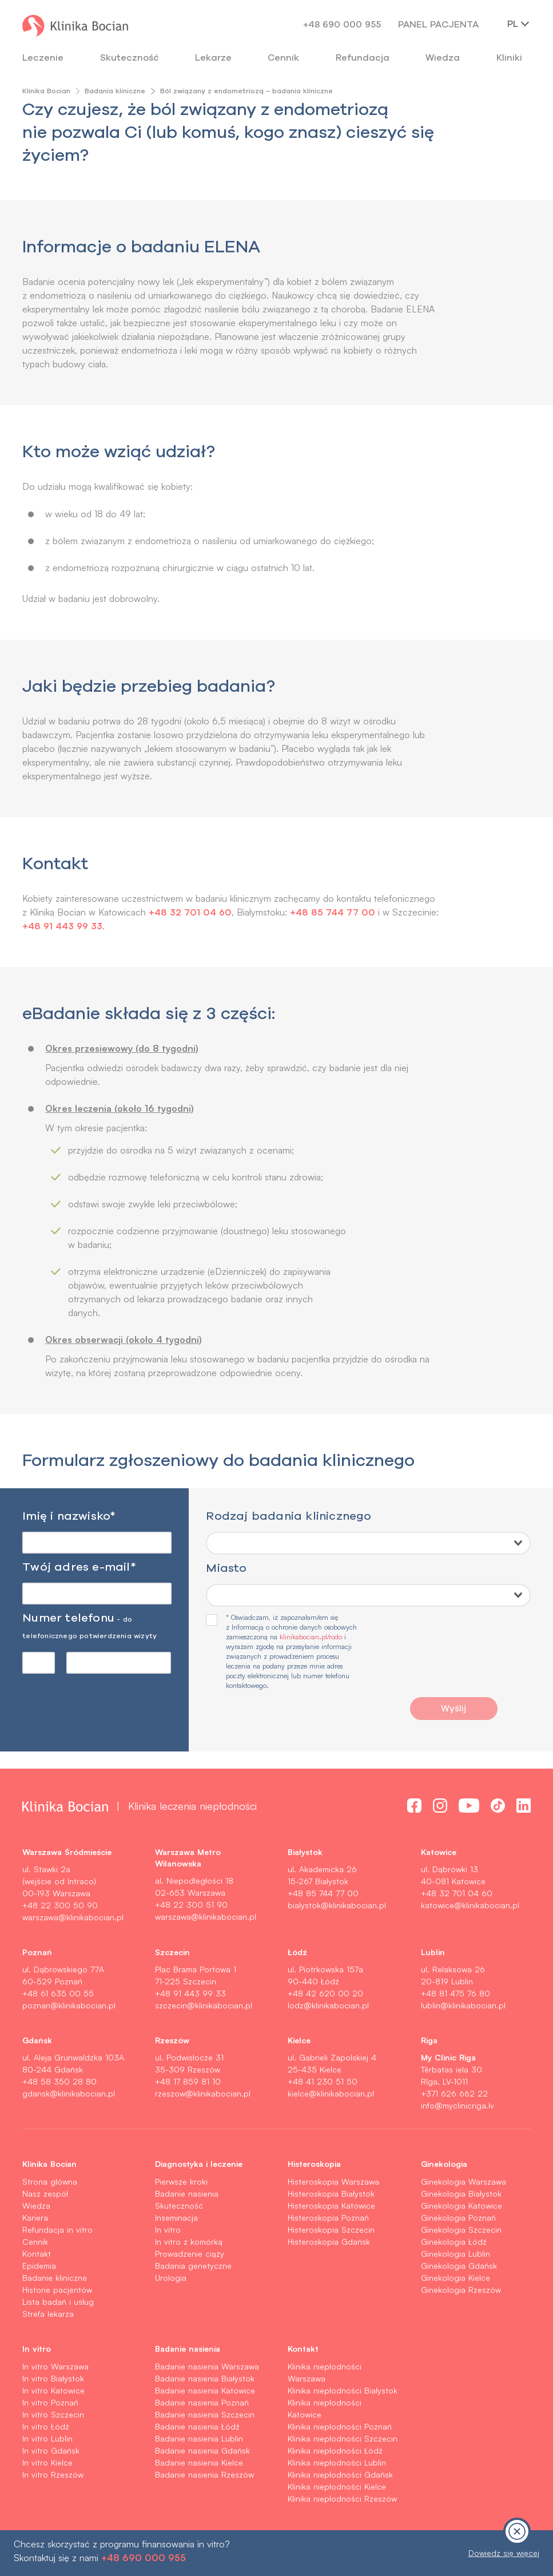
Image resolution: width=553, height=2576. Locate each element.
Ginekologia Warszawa (463, 2181)
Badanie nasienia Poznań (202, 2402)
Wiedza (442, 57)
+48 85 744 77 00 (333, 912)
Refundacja (362, 57)
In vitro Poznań (50, 2402)
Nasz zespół (45, 2193)
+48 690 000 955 (342, 24)
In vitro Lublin (47, 2438)
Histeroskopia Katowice (331, 2205)
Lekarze (213, 57)
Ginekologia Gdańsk (459, 2265)
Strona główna (49, 2181)
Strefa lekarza (48, 2314)
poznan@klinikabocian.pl (69, 2005)
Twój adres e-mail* (79, 1566)
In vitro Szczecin (53, 2414)
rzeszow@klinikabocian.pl (202, 2093)
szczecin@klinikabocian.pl (203, 2005)
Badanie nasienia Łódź (197, 2426)
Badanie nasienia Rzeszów (204, 2474)
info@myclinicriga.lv (457, 2105)
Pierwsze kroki (181, 2181)
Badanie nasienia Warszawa (207, 2366)
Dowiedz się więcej (503, 2553)
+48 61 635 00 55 (58, 1993)
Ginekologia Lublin (455, 2253)
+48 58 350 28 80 (59, 2081)
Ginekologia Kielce (455, 2277)
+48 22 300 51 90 (191, 1904)
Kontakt (36, 2253)
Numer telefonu (89, 1625)
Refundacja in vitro (57, 2229)
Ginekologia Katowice (461, 2205)
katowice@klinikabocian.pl (470, 1905)
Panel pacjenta (438, 24)
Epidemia (39, 2265)
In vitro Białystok (53, 2378)
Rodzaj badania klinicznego (288, 1515)
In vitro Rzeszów (52, 2474)
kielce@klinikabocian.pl (331, 2093)
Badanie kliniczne (54, 2277)
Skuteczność (129, 57)
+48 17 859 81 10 (188, 2081)
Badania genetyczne (193, 2265)
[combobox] (368, 1543)
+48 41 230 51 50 (322, 2081)
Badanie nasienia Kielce (199, 2462)
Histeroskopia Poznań (328, 2217)
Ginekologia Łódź (454, 2241)
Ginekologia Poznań (458, 2217)
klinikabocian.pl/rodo (311, 1636)
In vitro (168, 2229)
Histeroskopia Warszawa (333, 2181)
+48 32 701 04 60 (190, 912)
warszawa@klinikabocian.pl (73, 1917)
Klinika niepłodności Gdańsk (340, 2474)
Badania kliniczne (115, 90)
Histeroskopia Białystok (331, 2193)
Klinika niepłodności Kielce (337, 2486)
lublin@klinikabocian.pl (463, 2005)
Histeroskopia (314, 2163)
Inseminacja (176, 2217)
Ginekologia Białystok (461, 2193)
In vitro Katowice (53, 2390)
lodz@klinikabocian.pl (328, 2005)
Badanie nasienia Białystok (204, 2378)
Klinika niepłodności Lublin (337, 2462)
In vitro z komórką (188, 2241)
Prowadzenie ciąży (189, 2253)
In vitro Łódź (45, 2426)
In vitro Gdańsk (50, 2450)
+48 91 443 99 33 (112, 926)
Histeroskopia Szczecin (331, 2229)
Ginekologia (444, 2163)
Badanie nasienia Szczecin (204, 2414)
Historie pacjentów (57, 2289)
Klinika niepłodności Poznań (340, 2426)
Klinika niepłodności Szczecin (342, 2438)
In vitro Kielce (47, 2462)
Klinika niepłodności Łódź (335, 2450)
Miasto (226, 1567)
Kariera (35, 2217)
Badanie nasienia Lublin (199, 2438)
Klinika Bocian (46, 90)
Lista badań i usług (58, 2301)
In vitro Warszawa (55, 2366)
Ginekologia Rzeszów (461, 2289)
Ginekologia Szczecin (461, 2229)
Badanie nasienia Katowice (205, 2390)
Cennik (35, 2241)
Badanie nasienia (186, 2193)
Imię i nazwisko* (69, 1515)
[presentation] (453, 1657)
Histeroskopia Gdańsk (329, 2241)
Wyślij (453, 1708)
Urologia (170, 2277)
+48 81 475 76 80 (455, 1993)
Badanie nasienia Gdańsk (202, 2450)
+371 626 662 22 (454, 2093)
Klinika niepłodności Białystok (342, 2390)
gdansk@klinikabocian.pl (68, 2093)
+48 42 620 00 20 (325, 1993)
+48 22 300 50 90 (60, 1905)
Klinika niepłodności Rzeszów (342, 2498)
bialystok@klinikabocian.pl (337, 1905)
